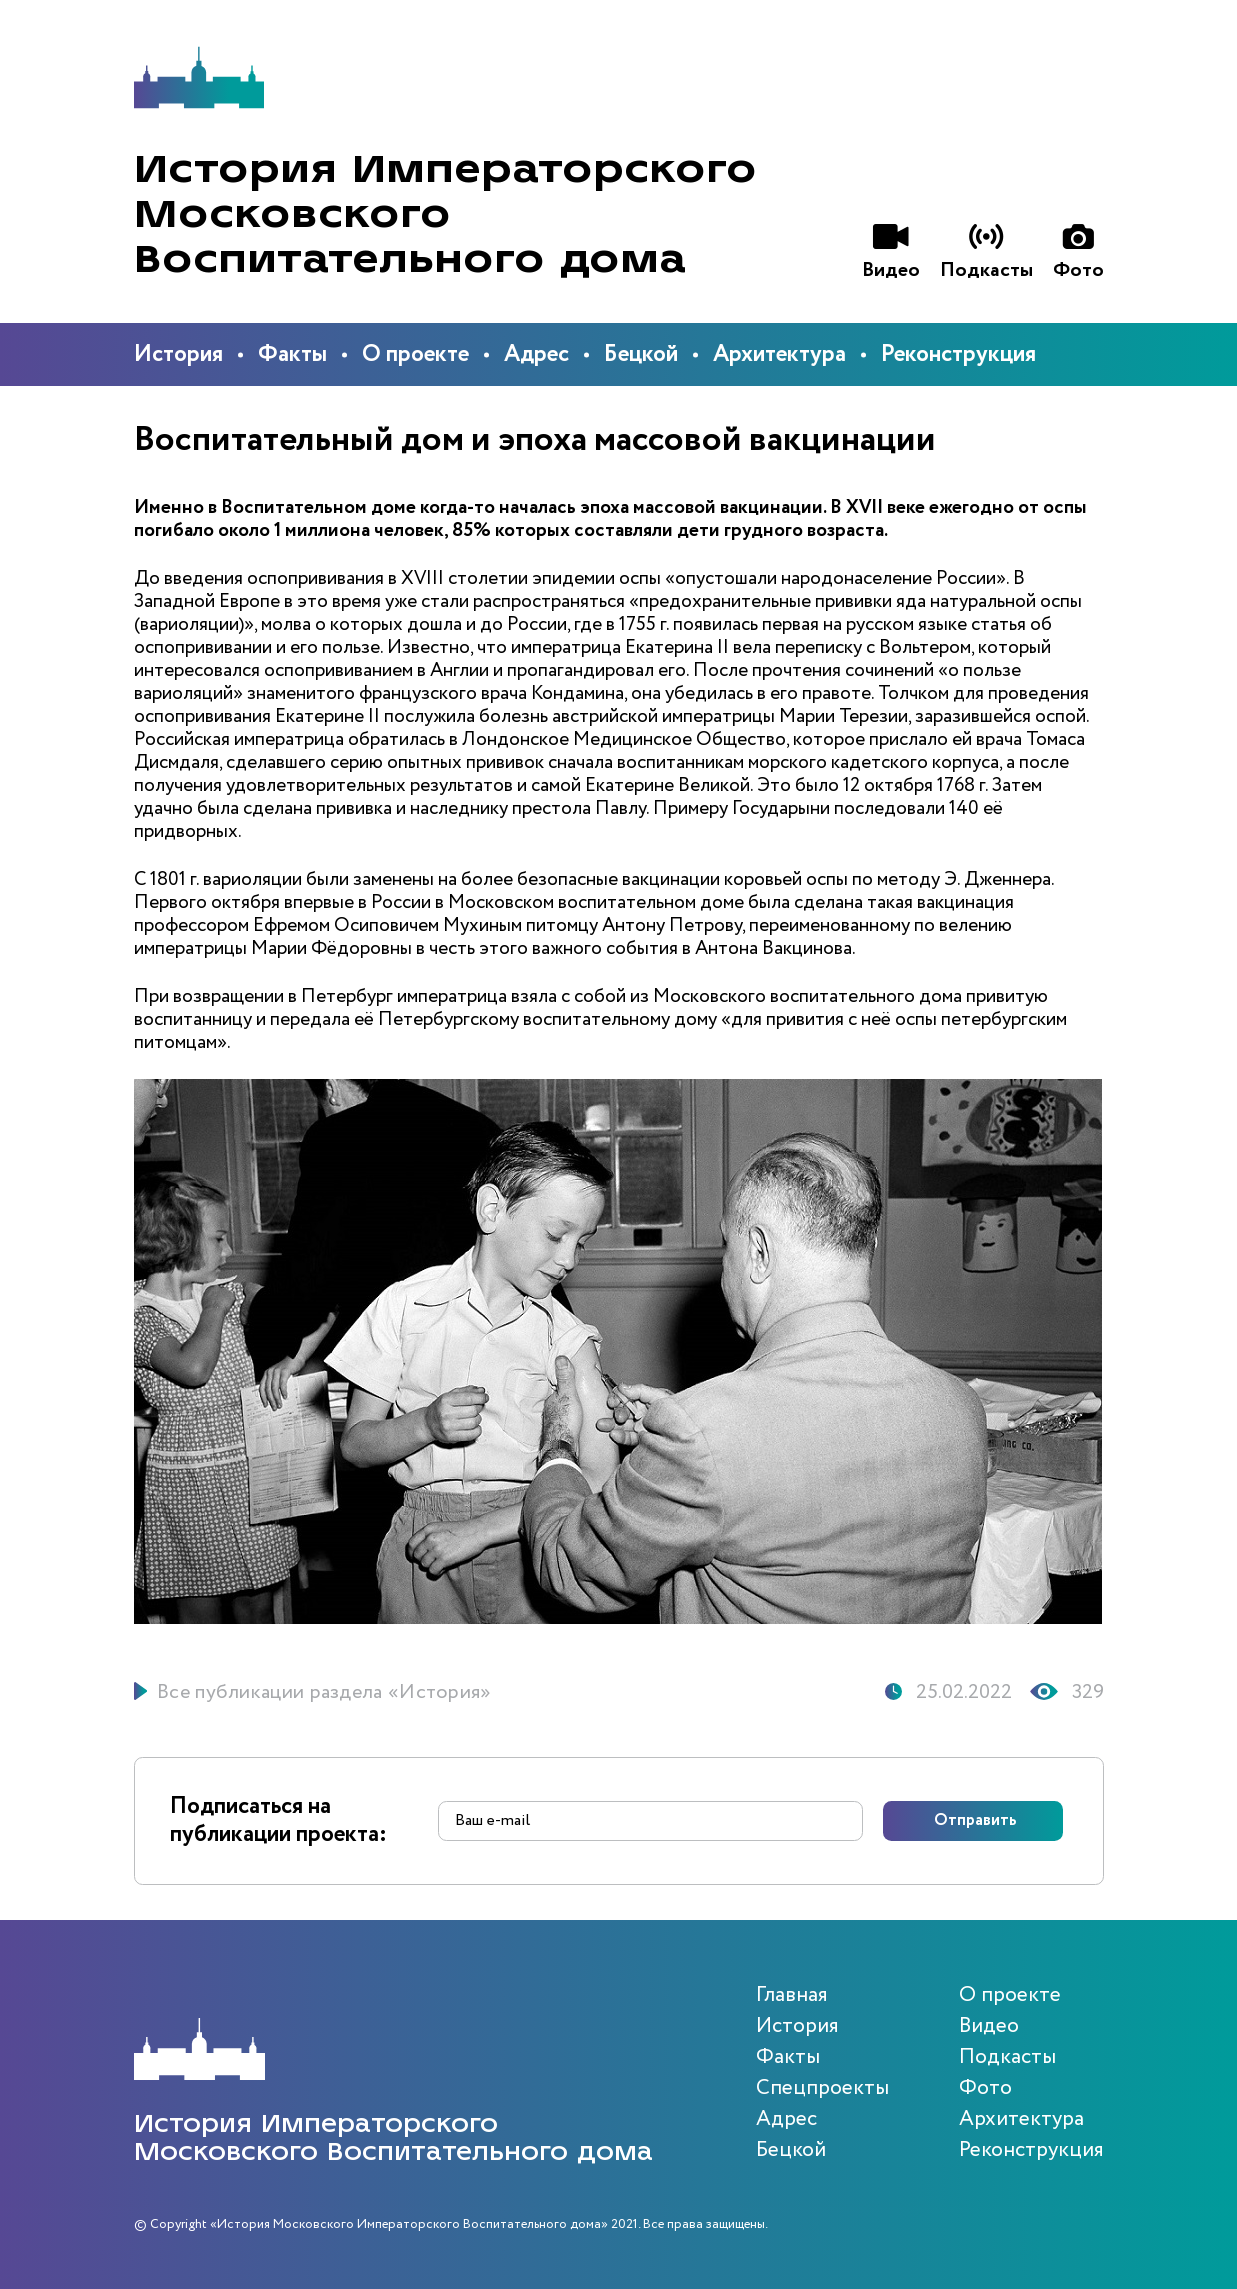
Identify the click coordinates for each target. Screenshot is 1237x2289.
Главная (792, 1995)
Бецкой (641, 354)
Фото (985, 2088)
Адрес (536, 354)
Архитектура (779, 354)
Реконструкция (958, 354)
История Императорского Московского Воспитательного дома (445, 215)
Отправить (975, 1821)
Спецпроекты (822, 2088)
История (178, 354)
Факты (292, 354)
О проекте (415, 354)
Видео (989, 2026)
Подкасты (1007, 2057)
